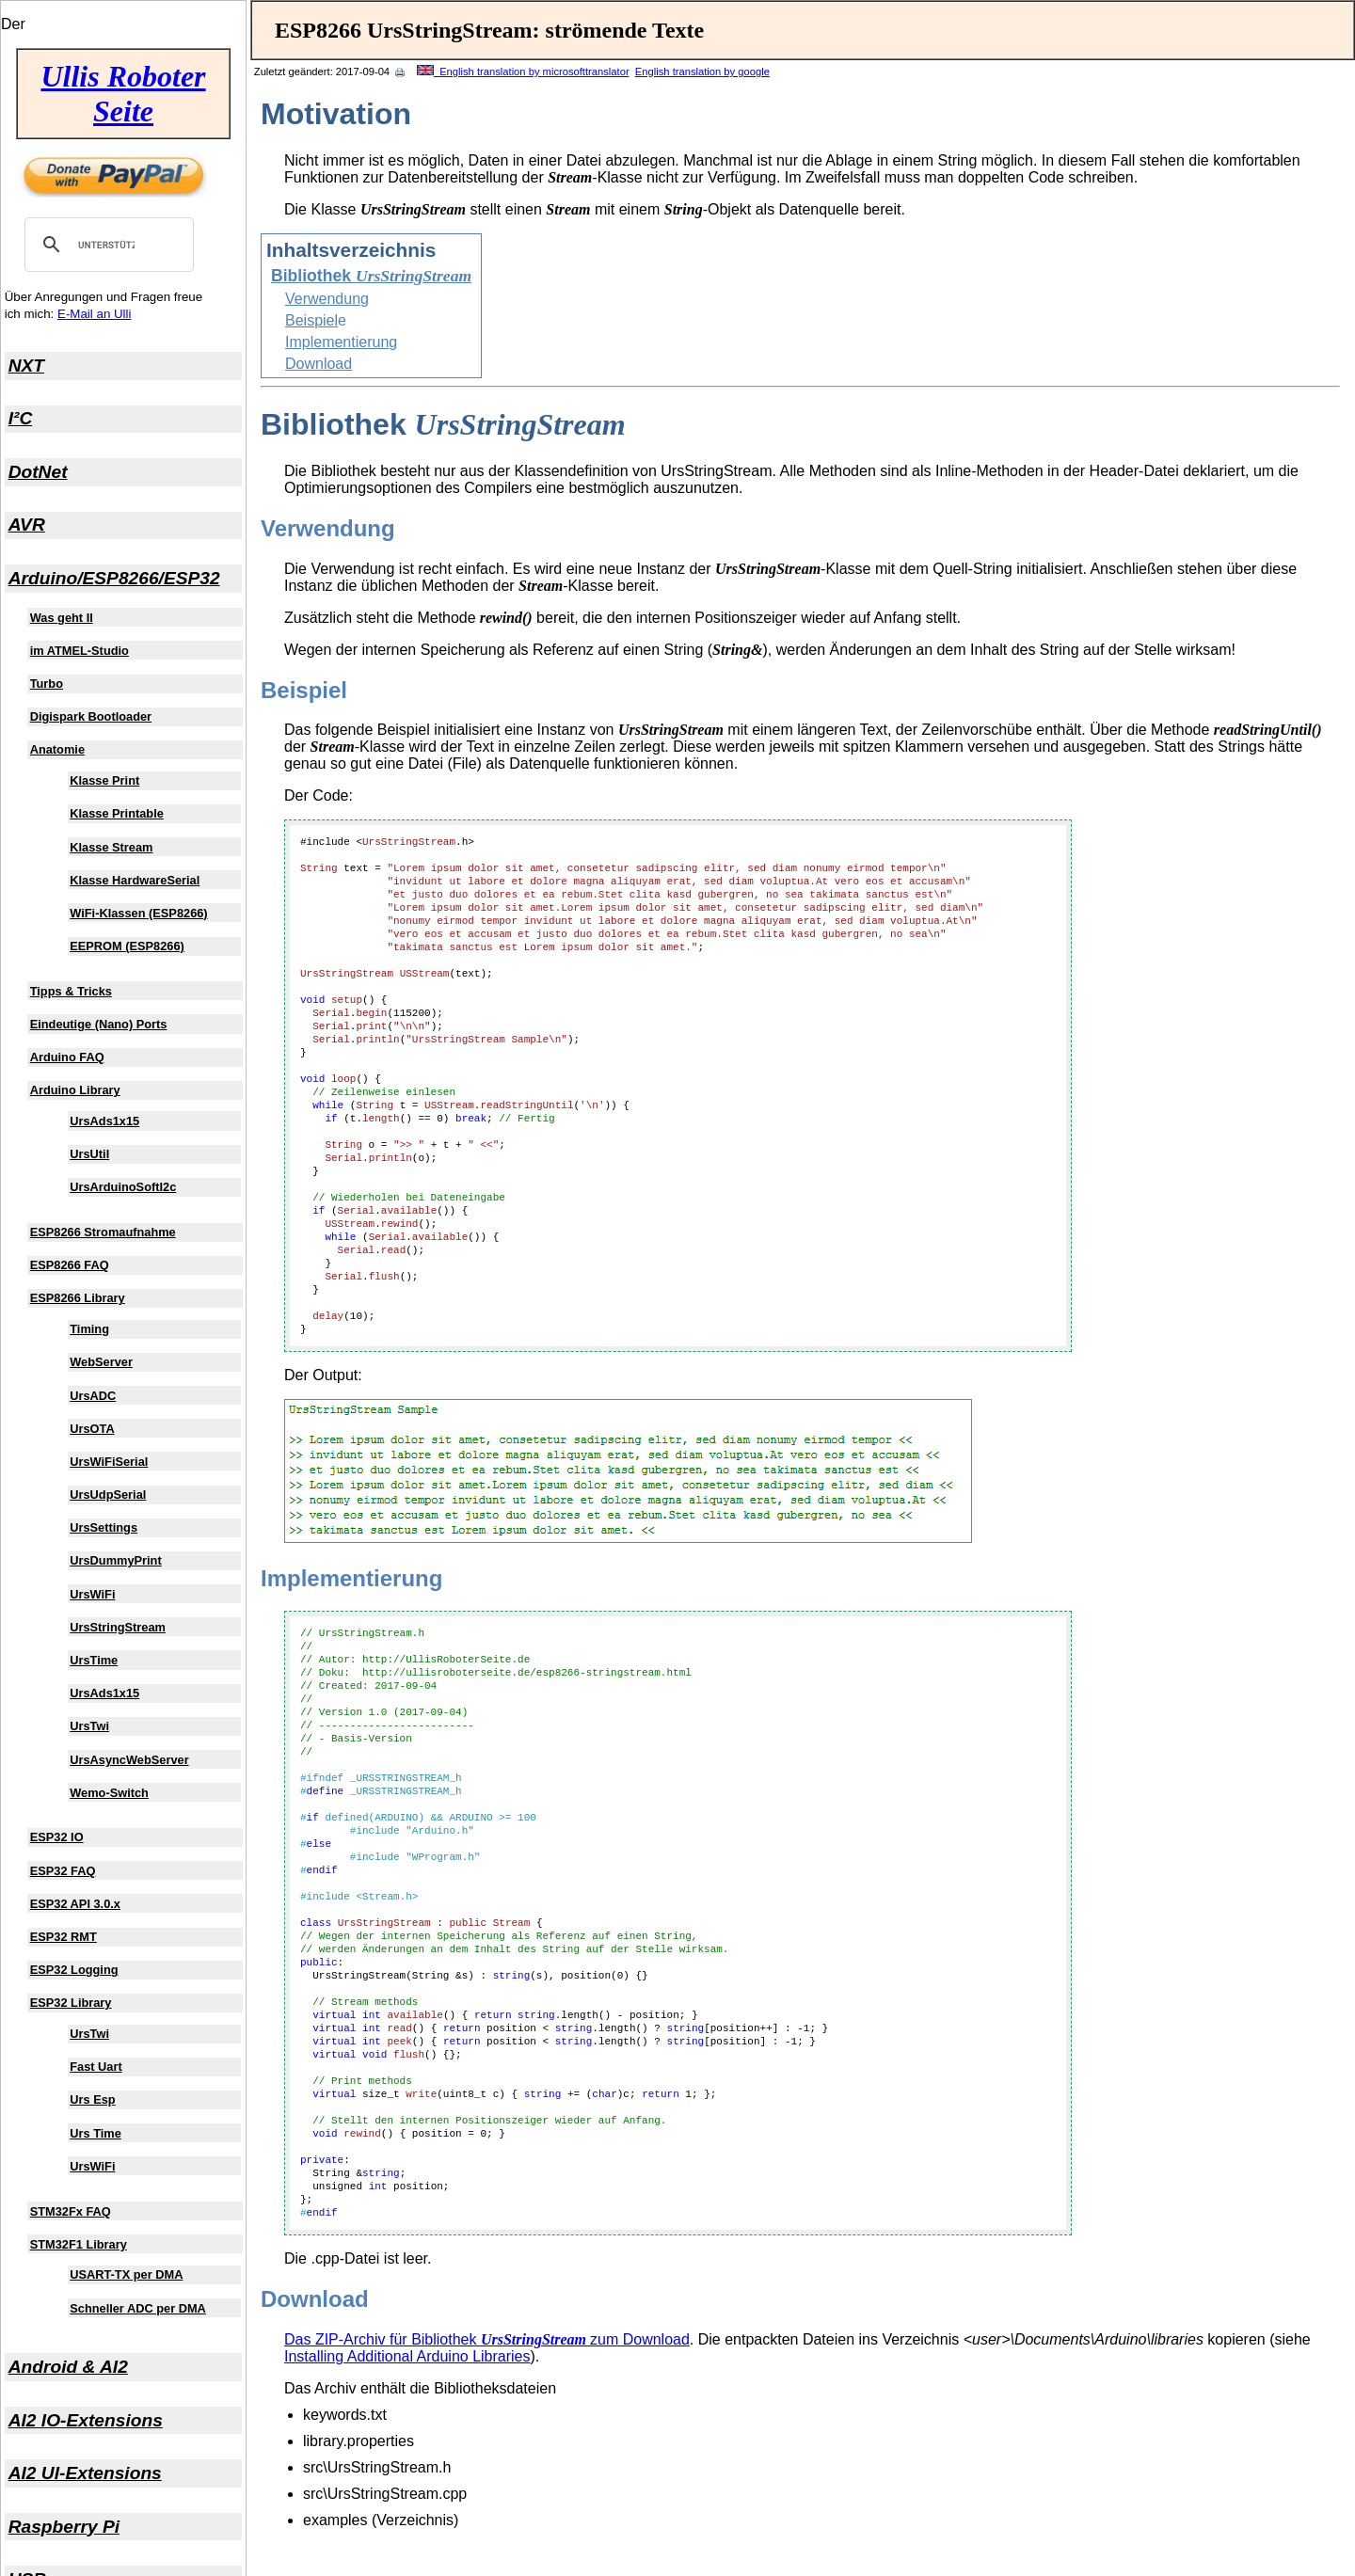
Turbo (46, 683)
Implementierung (341, 342)
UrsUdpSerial (108, 1494)
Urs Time (95, 2133)
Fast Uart (95, 2066)
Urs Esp (92, 2099)
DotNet (38, 472)
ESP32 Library (71, 2003)
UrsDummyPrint (115, 1560)
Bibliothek (371, 275)
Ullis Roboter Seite (122, 93)
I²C (20, 418)
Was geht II (61, 618)
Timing (89, 1329)
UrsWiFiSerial (109, 1462)
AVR (26, 524)
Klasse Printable (117, 813)
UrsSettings (103, 1527)
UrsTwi (89, 1726)
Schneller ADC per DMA (138, 2308)
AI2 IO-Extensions (85, 2420)
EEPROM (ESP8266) (127, 946)
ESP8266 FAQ (69, 1265)
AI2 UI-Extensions (85, 2473)
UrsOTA (92, 1429)
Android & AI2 (68, 2367)
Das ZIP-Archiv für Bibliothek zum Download (487, 2339)
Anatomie (57, 749)
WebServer (101, 1362)
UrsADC (93, 1396)
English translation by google (702, 71)
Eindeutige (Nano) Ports (98, 1024)
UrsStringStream (118, 1627)
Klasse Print (104, 780)
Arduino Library (75, 1090)
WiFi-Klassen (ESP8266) (138, 913)
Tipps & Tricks (71, 991)
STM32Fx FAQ (70, 2211)
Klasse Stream (111, 847)
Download (318, 364)
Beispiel (311, 320)
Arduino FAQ (67, 1057)
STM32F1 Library (78, 2244)
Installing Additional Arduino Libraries (407, 2356)
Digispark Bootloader (90, 716)
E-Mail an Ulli (94, 314)
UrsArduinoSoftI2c (123, 1187)
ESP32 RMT (63, 1937)
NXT (26, 365)
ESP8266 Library (77, 1298)
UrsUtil (89, 1154)
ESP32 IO (57, 1837)
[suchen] (106, 244)
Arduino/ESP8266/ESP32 (114, 578)
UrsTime (94, 1660)
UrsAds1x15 (104, 1121)
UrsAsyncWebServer (129, 1760)
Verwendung (327, 299)
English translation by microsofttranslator (523, 71)
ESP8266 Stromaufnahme (103, 1232)
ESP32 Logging (74, 1970)
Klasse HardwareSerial (134, 880)
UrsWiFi (92, 1594)
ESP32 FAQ (63, 1871)
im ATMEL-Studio (79, 651)
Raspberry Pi (64, 2526)
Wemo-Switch (109, 1793)
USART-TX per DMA (126, 2274)
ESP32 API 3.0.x (75, 1904)
